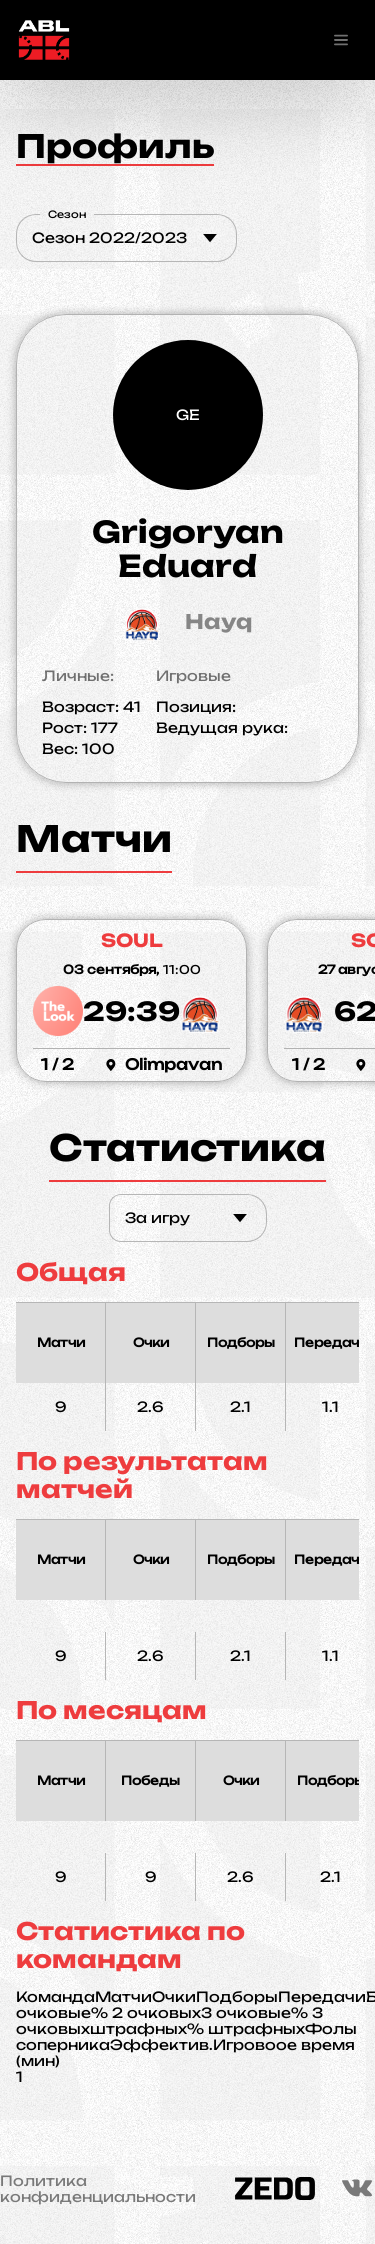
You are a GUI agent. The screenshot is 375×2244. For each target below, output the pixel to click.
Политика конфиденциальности (98, 2189)
